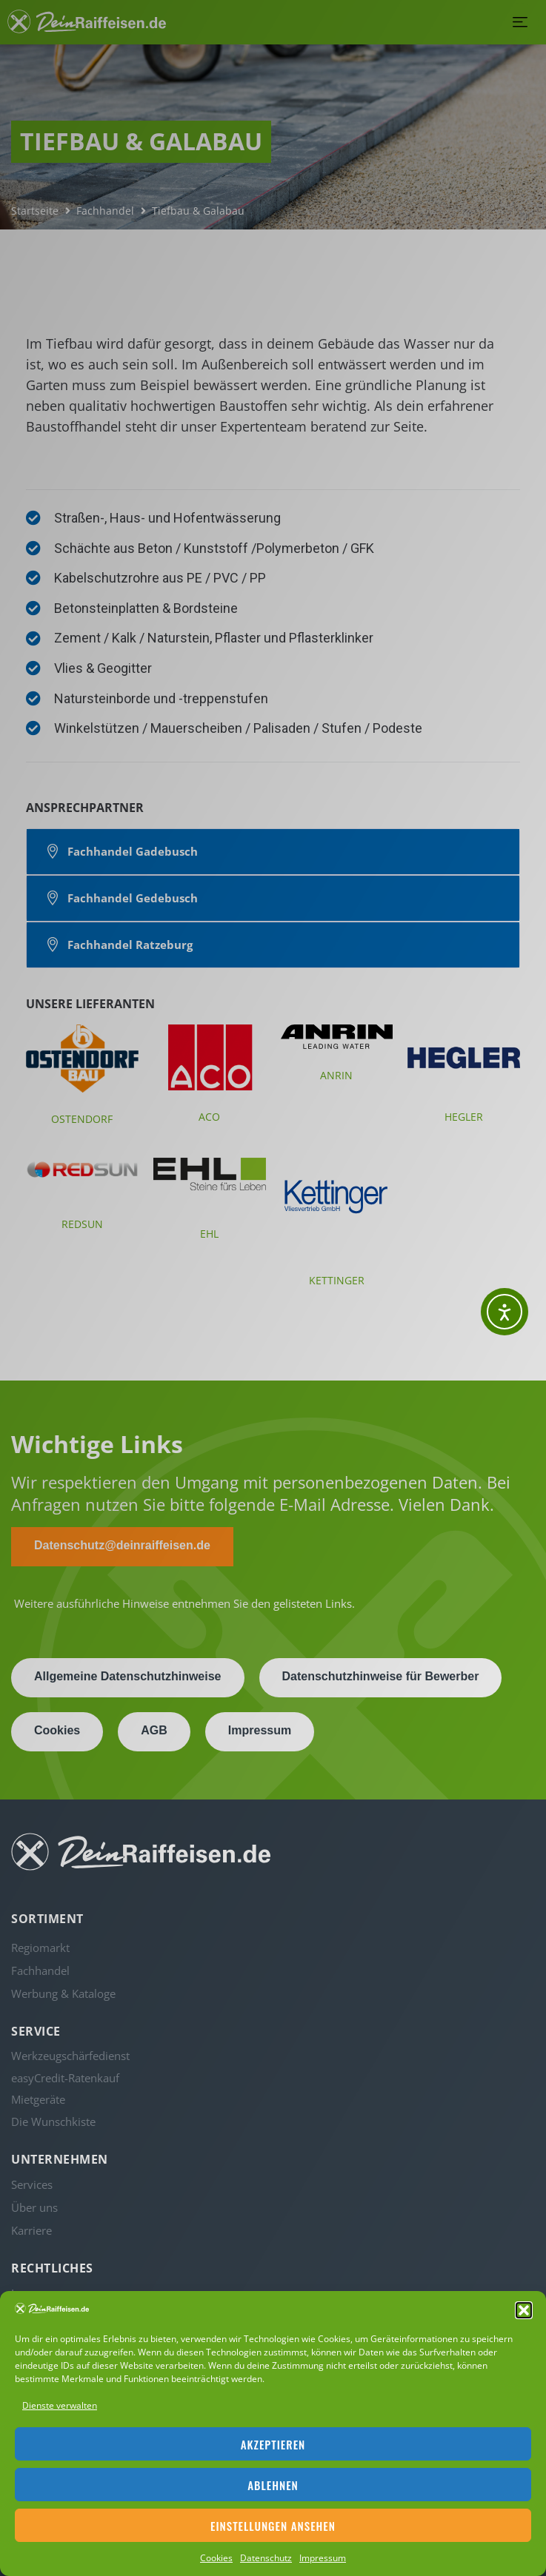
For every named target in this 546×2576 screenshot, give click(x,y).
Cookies (216, 2558)
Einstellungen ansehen (273, 2526)
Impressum (322, 2558)
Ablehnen (272, 2485)
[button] (523, 2310)
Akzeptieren (273, 2444)
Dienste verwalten (59, 2405)
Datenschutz (266, 2558)
